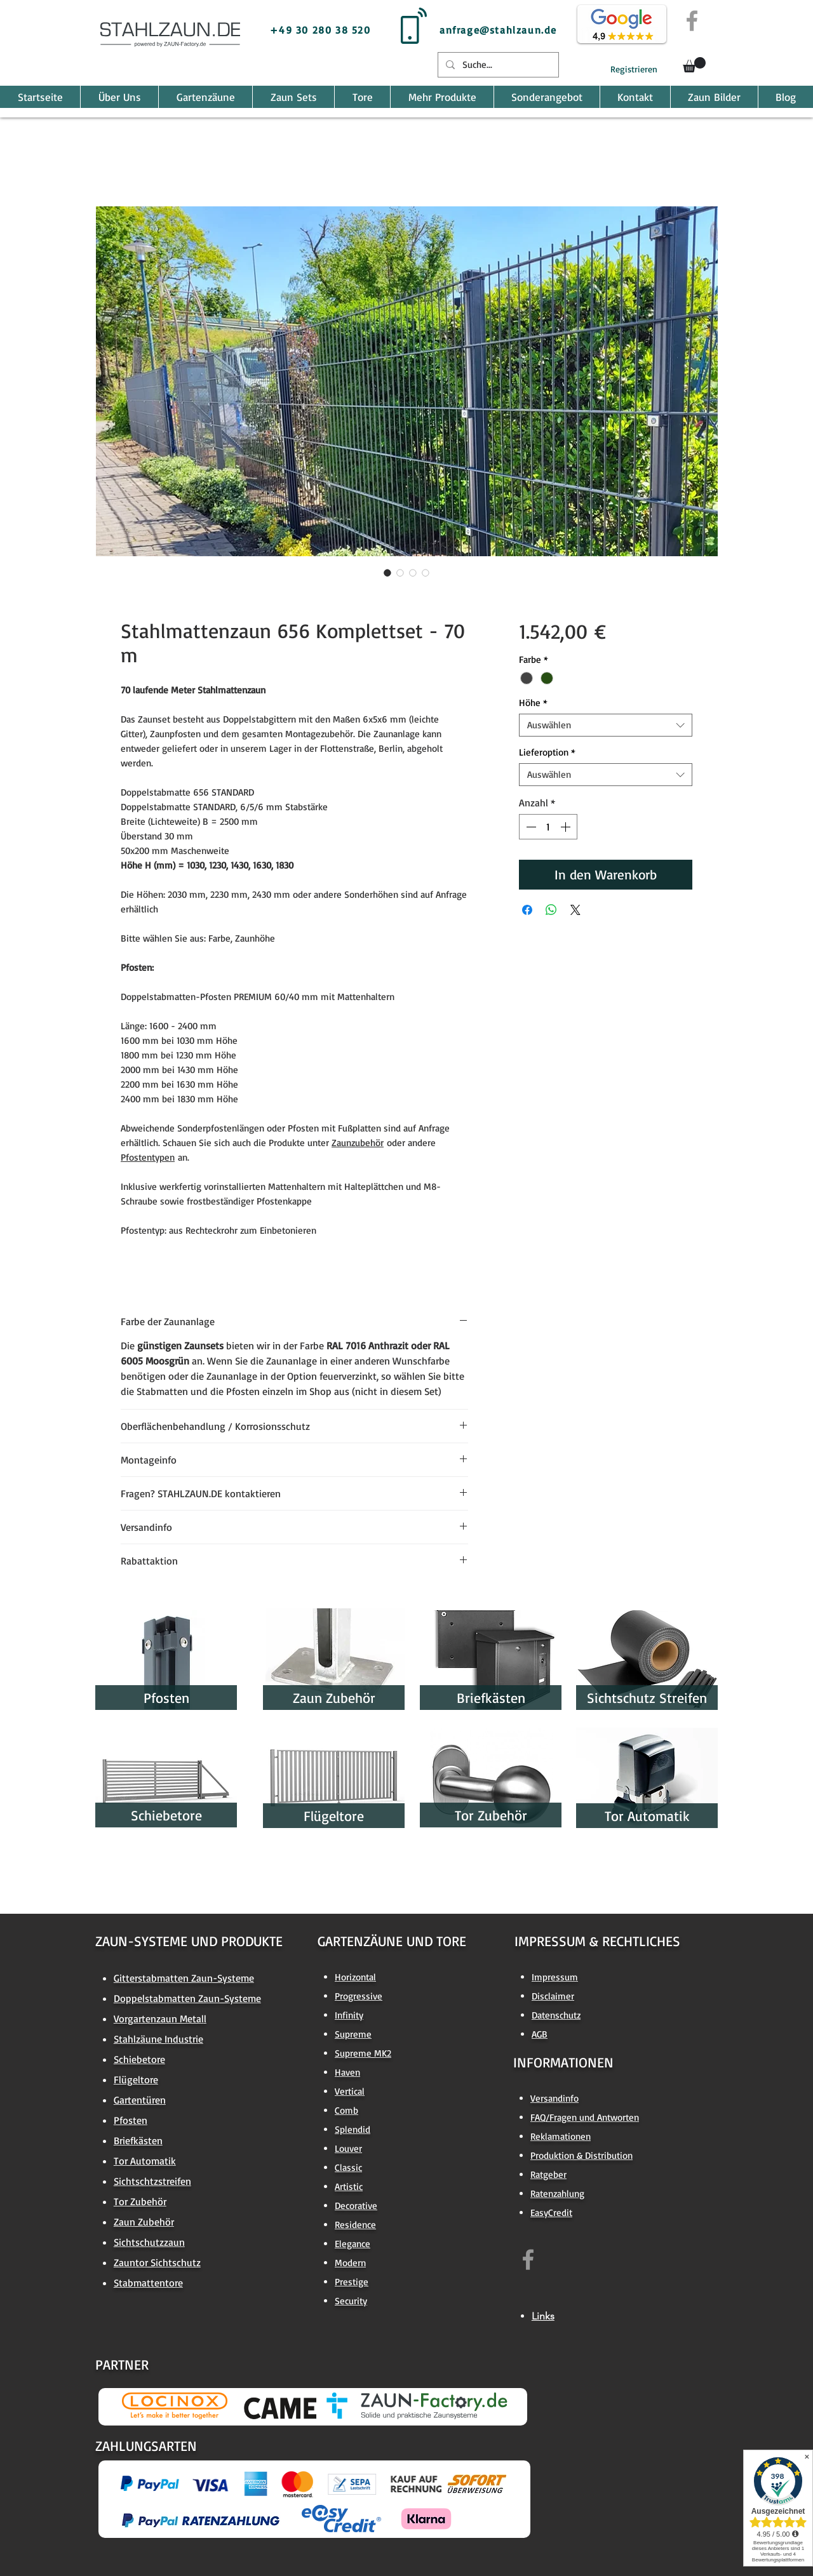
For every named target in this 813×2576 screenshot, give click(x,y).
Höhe (533, 703)
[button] (694, 64)
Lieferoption (547, 752)
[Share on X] (575, 910)
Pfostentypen (148, 1157)
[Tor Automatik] (647, 1815)
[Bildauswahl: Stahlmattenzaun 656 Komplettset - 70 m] (387, 572)
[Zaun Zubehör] (334, 1697)
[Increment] (566, 827)
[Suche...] (497, 65)
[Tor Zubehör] (490, 1815)
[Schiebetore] (166, 1815)
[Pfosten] (166, 1697)
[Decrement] (530, 827)
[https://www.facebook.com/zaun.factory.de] (528, 2259)
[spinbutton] (548, 827)
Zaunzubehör (358, 1143)
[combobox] (605, 725)
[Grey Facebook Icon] (692, 20)
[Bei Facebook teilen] (527, 910)
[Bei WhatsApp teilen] (551, 910)
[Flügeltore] (334, 1815)
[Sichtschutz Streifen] (647, 1697)
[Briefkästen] (490, 1697)
